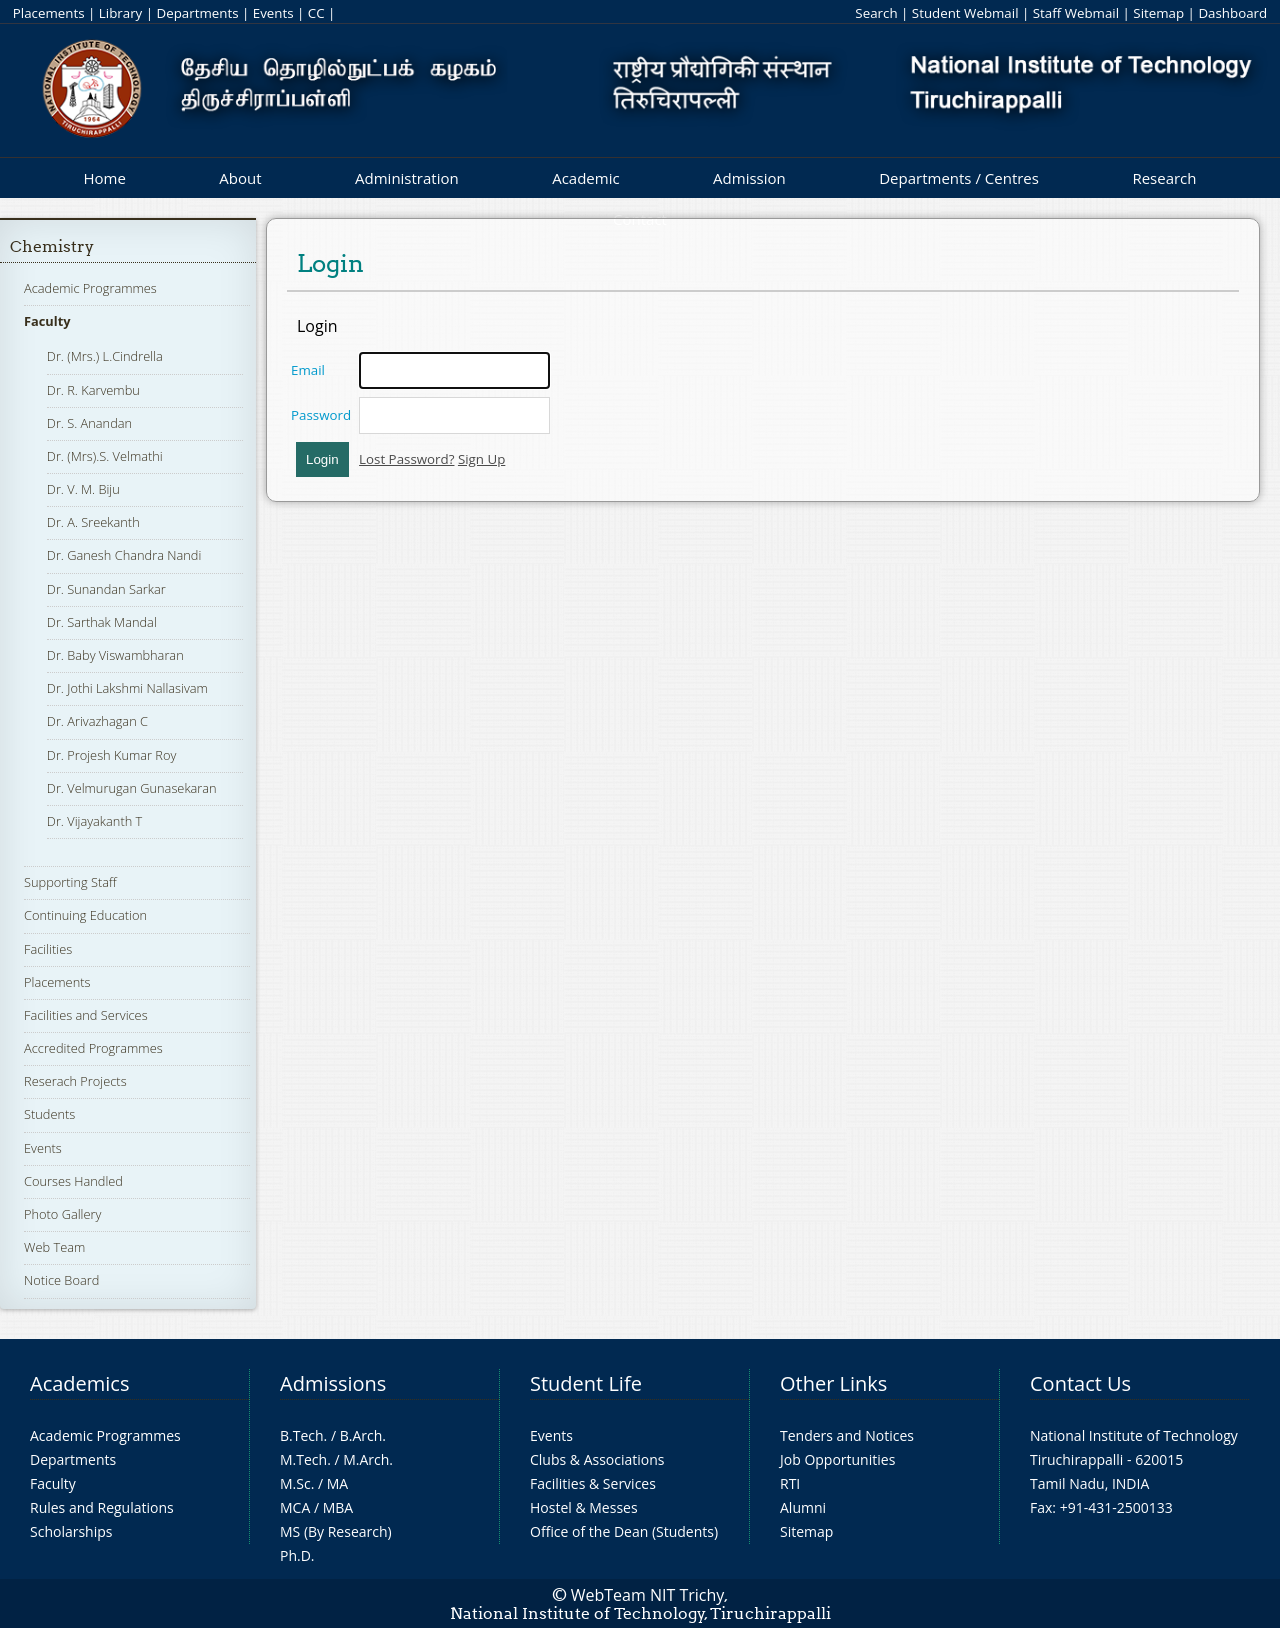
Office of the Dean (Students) (624, 1531)
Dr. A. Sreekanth (93, 522)
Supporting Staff (70, 882)
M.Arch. (368, 1459)
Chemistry (52, 246)
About (240, 178)
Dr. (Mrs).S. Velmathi (105, 456)
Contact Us (1080, 1383)
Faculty (47, 321)
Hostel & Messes (584, 1507)
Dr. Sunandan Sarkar (106, 589)
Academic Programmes (90, 288)
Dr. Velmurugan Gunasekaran (132, 788)
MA (337, 1483)
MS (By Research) (336, 1531)
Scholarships (71, 1531)
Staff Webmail (1076, 13)
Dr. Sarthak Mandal (102, 622)
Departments (198, 13)
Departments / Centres (959, 178)
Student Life (586, 1383)
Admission (749, 178)
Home (104, 178)
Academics (79, 1383)
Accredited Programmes (93, 1048)
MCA (295, 1507)
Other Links (833, 1383)
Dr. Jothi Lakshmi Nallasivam (127, 688)
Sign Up (481, 459)
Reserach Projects (75, 1081)
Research (1164, 178)
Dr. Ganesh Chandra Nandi (124, 555)
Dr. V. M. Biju (83, 489)
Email (308, 370)
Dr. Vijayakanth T (94, 821)
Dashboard (1232, 13)
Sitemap (1158, 13)
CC (316, 13)
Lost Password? (406, 459)
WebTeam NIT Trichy (648, 1595)
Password (321, 415)
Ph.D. (297, 1555)
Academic (585, 178)
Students (49, 1114)
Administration (407, 178)
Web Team (54, 1247)
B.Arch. (363, 1435)
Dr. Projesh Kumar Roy (111, 755)
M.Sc (295, 1483)
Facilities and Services (86, 1015)
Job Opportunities (837, 1459)
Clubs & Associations (597, 1459)
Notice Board (61, 1280)
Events (273, 13)
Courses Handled (73, 1181)
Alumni (803, 1507)
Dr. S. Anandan (89, 423)
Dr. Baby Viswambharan (115, 655)
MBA (338, 1507)
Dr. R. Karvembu (93, 390)
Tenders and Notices (847, 1435)
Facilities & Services (593, 1483)
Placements (49, 13)
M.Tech (303, 1459)
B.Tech (302, 1435)
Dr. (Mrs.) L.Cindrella (105, 356)
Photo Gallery (62, 1214)
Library (120, 13)
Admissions (333, 1383)
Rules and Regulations (102, 1507)
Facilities (48, 949)
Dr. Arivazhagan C (97, 721)
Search (876, 13)
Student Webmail (965, 13)
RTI (790, 1483)
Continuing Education (85, 915)
